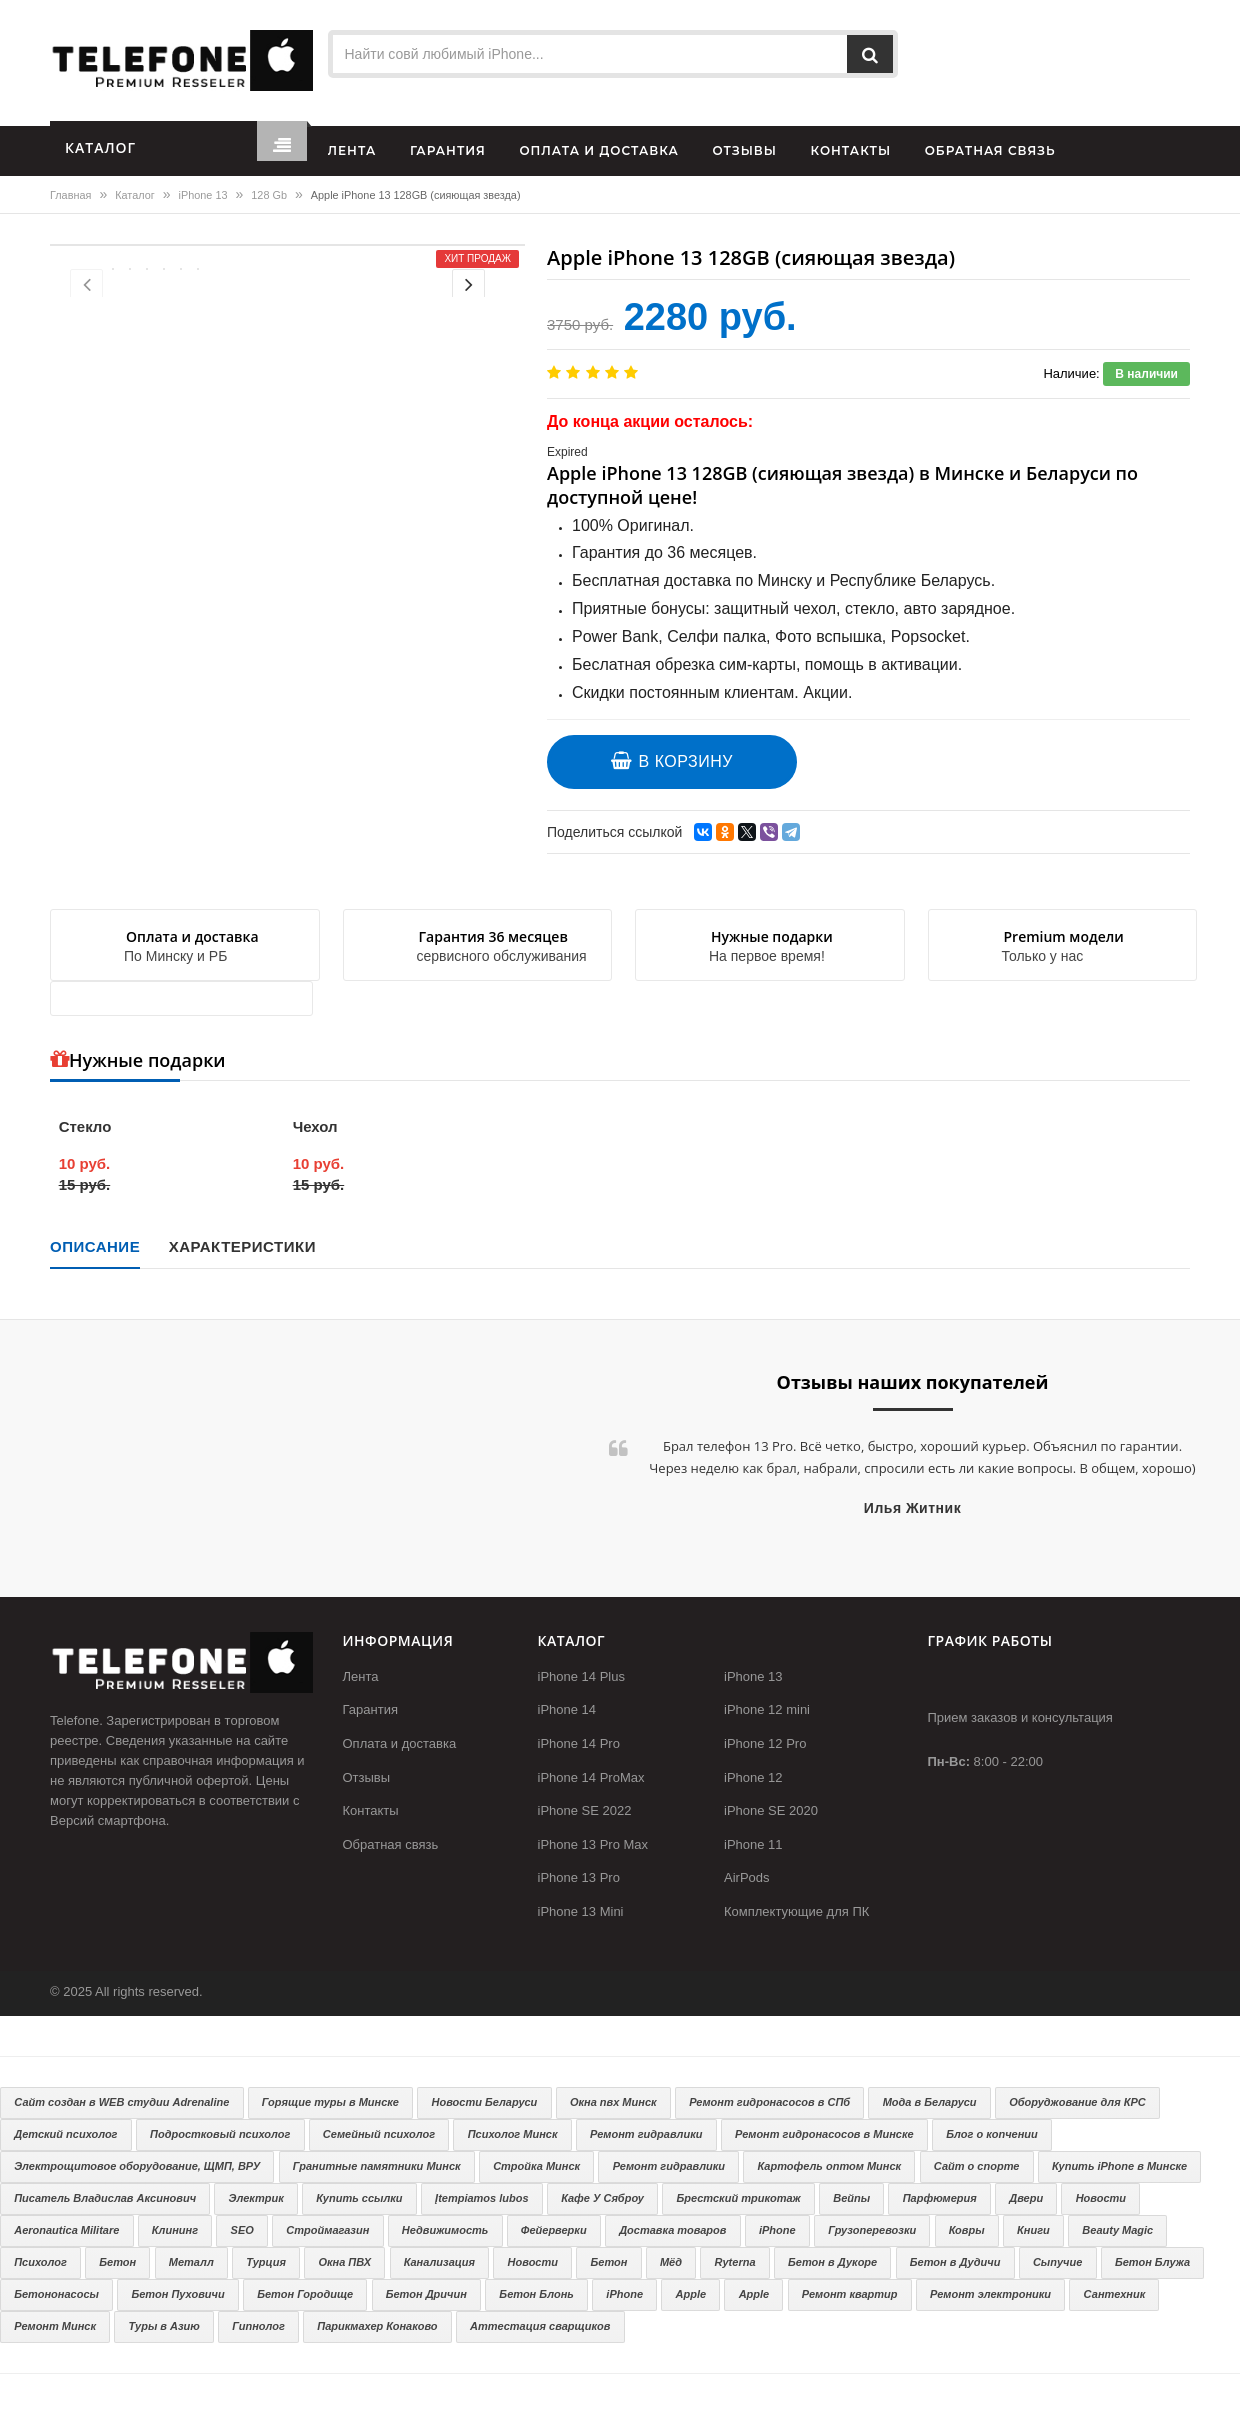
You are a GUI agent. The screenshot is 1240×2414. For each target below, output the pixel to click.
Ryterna (735, 2262)
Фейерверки (554, 2230)
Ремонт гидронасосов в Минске (824, 2134)
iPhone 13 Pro (579, 1877)
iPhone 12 (753, 1777)
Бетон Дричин (426, 2294)
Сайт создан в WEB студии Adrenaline (121, 2102)
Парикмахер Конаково (377, 2326)
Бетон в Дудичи (955, 2262)
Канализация (439, 2262)
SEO (242, 2230)
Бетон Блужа (1152, 2262)
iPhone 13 (203, 195)
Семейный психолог (379, 2134)
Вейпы (851, 2198)
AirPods (747, 1877)
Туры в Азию (164, 2326)
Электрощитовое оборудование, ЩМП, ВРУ (137, 2166)
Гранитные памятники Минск (377, 2166)
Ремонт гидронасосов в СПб (769, 2102)
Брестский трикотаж (738, 2198)
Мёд (671, 2262)
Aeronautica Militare (66, 2230)
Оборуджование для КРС (1077, 2102)
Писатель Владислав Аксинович (105, 2198)
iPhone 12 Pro (765, 1743)
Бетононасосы (56, 2294)
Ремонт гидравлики (646, 2134)
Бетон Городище (305, 2294)
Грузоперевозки (872, 2230)
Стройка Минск (536, 2166)
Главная (70, 195)
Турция (266, 2262)
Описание (95, 1246)
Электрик (256, 2198)
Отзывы (367, 1777)
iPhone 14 (567, 1709)
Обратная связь (391, 1844)
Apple (691, 2294)
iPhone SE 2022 (585, 1810)
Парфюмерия (940, 2198)
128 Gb (269, 195)
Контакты (371, 1810)
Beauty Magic (1117, 2230)
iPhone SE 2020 (771, 1810)
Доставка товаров (672, 2230)
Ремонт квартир (850, 2294)
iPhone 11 (753, 1844)
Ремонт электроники (990, 2294)
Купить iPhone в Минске (1119, 2166)
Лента (361, 1676)
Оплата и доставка (400, 1743)
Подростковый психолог (220, 2134)
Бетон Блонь (536, 2294)
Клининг (175, 2230)
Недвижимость (445, 2230)
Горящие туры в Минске (330, 2102)
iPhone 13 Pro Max (593, 1844)
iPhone (777, 2230)
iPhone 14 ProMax (591, 1777)
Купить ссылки (359, 2198)
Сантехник (1115, 2294)
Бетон (117, 2262)
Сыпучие (1057, 2262)
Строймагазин (327, 2230)
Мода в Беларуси (930, 2102)
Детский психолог (65, 2134)
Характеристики (242, 1246)
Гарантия (370, 1709)
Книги (1033, 2230)
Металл (191, 2262)
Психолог (40, 2262)
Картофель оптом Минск (830, 2166)
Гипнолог (258, 2326)
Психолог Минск (513, 2134)
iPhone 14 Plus (581, 1676)
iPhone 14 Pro (579, 1743)
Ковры (967, 2230)
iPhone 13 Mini (581, 1911)
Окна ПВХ (344, 2262)
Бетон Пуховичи (177, 2294)
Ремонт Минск (55, 2326)
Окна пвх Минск (613, 2102)
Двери (1026, 2198)
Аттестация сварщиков (540, 2326)
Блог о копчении (992, 2134)
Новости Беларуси (485, 2102)
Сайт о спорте (977, 2166)
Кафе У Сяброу (602, 2198)
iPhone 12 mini (767, 1709)
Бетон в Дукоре (832, 2262)
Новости (1101, 2198)
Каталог (134, 195)
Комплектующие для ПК (796, 1911)
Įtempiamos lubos (482, 2198)
